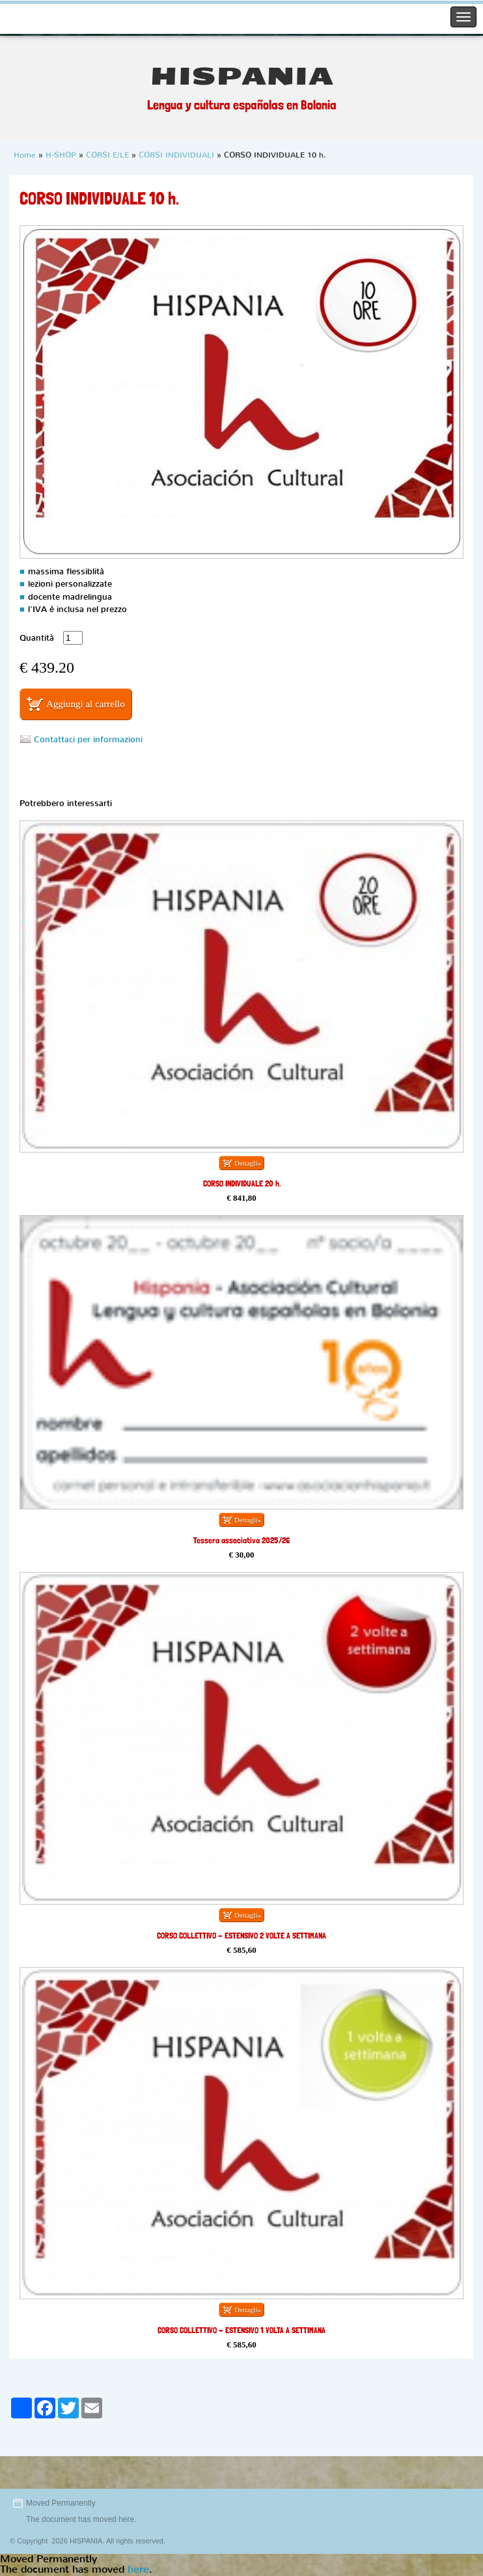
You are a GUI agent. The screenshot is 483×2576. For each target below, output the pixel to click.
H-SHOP (61, 155)
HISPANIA (242, 76)
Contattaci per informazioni (88, 739)
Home (25, 155)
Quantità (37, 638)
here (126, 2519)
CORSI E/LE (107, 155)
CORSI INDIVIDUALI (176, 155)
